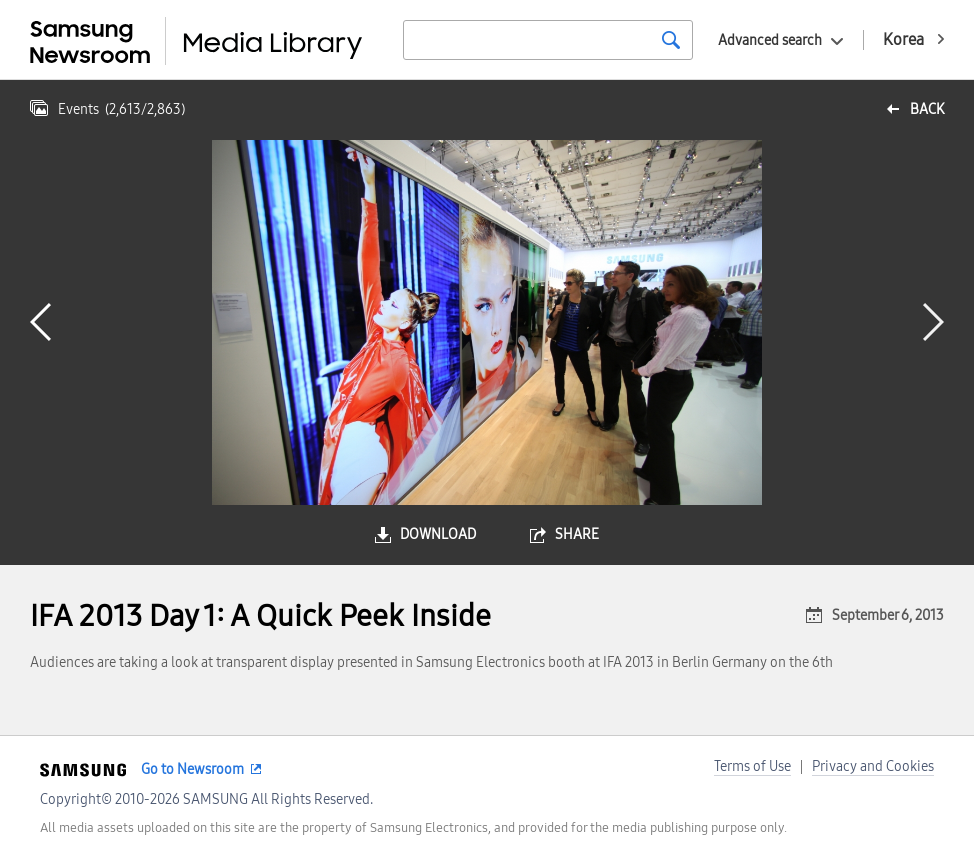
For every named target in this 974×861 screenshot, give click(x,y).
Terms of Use (752, 766)
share (577, 534)
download (438, 534)
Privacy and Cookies (873, 766)
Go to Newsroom (192, 769)
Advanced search (770, 40)
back (927, 109)
